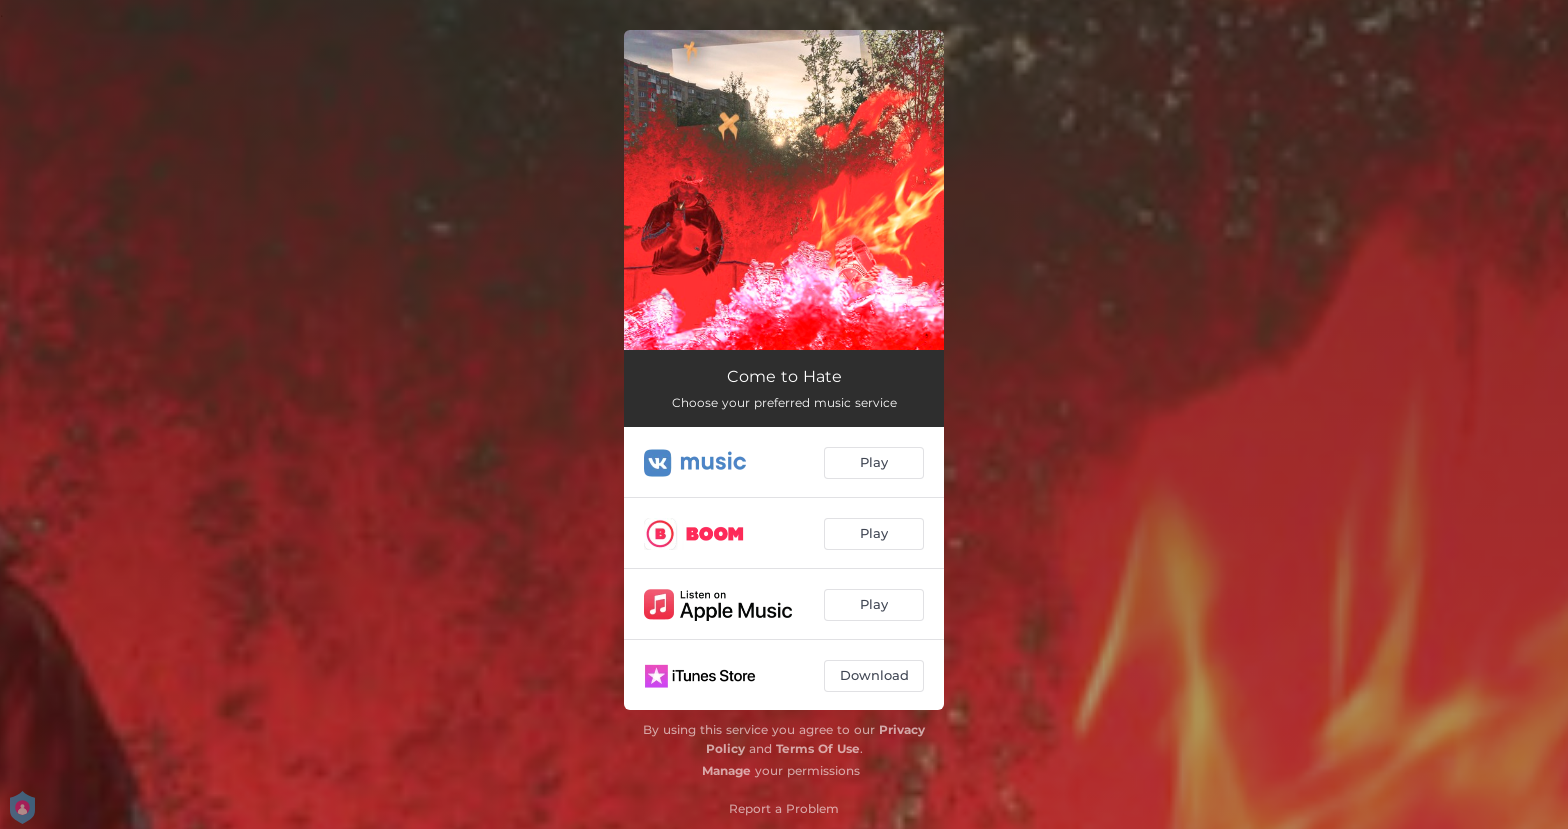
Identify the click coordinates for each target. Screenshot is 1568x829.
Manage (726, 770)
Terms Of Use (818, 748)
